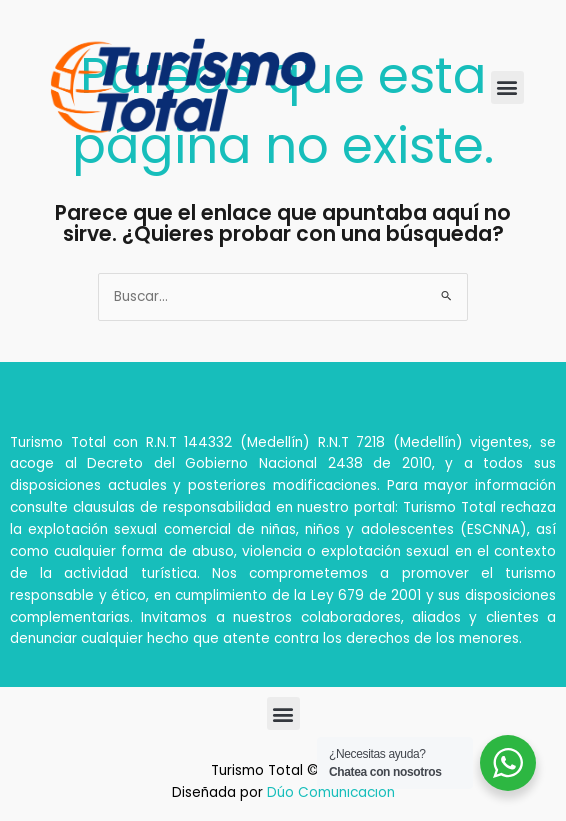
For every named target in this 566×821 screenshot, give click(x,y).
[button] (507, 87)
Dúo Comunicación (331, 792)
